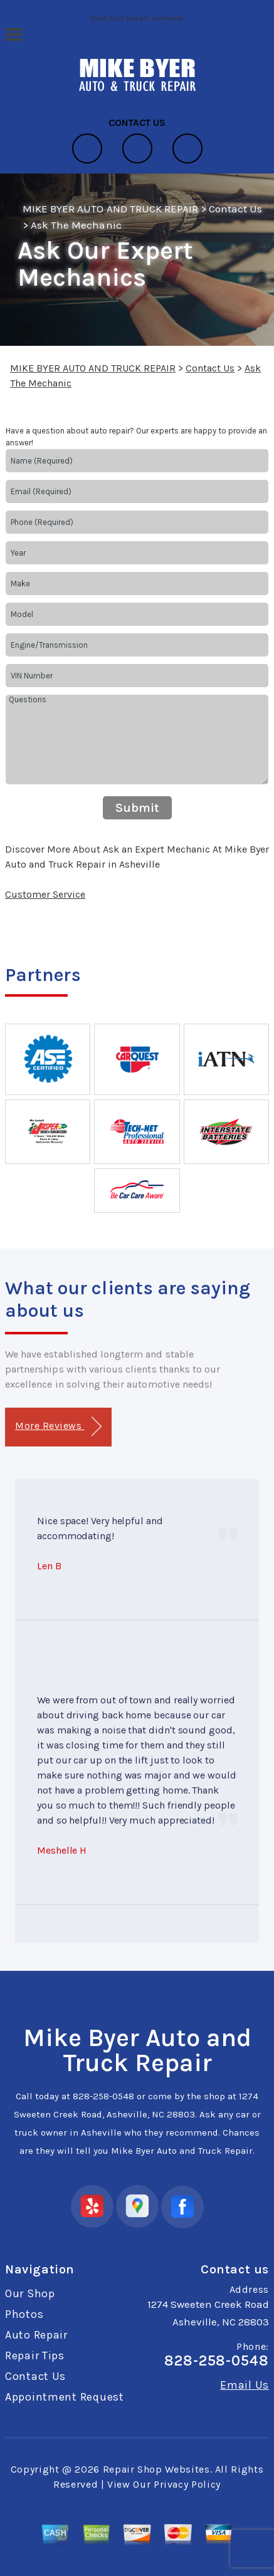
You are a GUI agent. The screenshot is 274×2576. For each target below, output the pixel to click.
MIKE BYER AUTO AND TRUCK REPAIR (110, 208)
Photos (24, 2314)
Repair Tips (35, 2355)
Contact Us (235, 208)
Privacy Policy (187, 2484)
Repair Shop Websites (156, 2469)
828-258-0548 (103, 2096)
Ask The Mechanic (76, 225)
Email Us (244, 2385)
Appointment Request (64, 2397)
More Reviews (58, 1426)
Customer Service (45, 894)
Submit (137, 808)
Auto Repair (36, 2335)
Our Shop (30, 2293)
